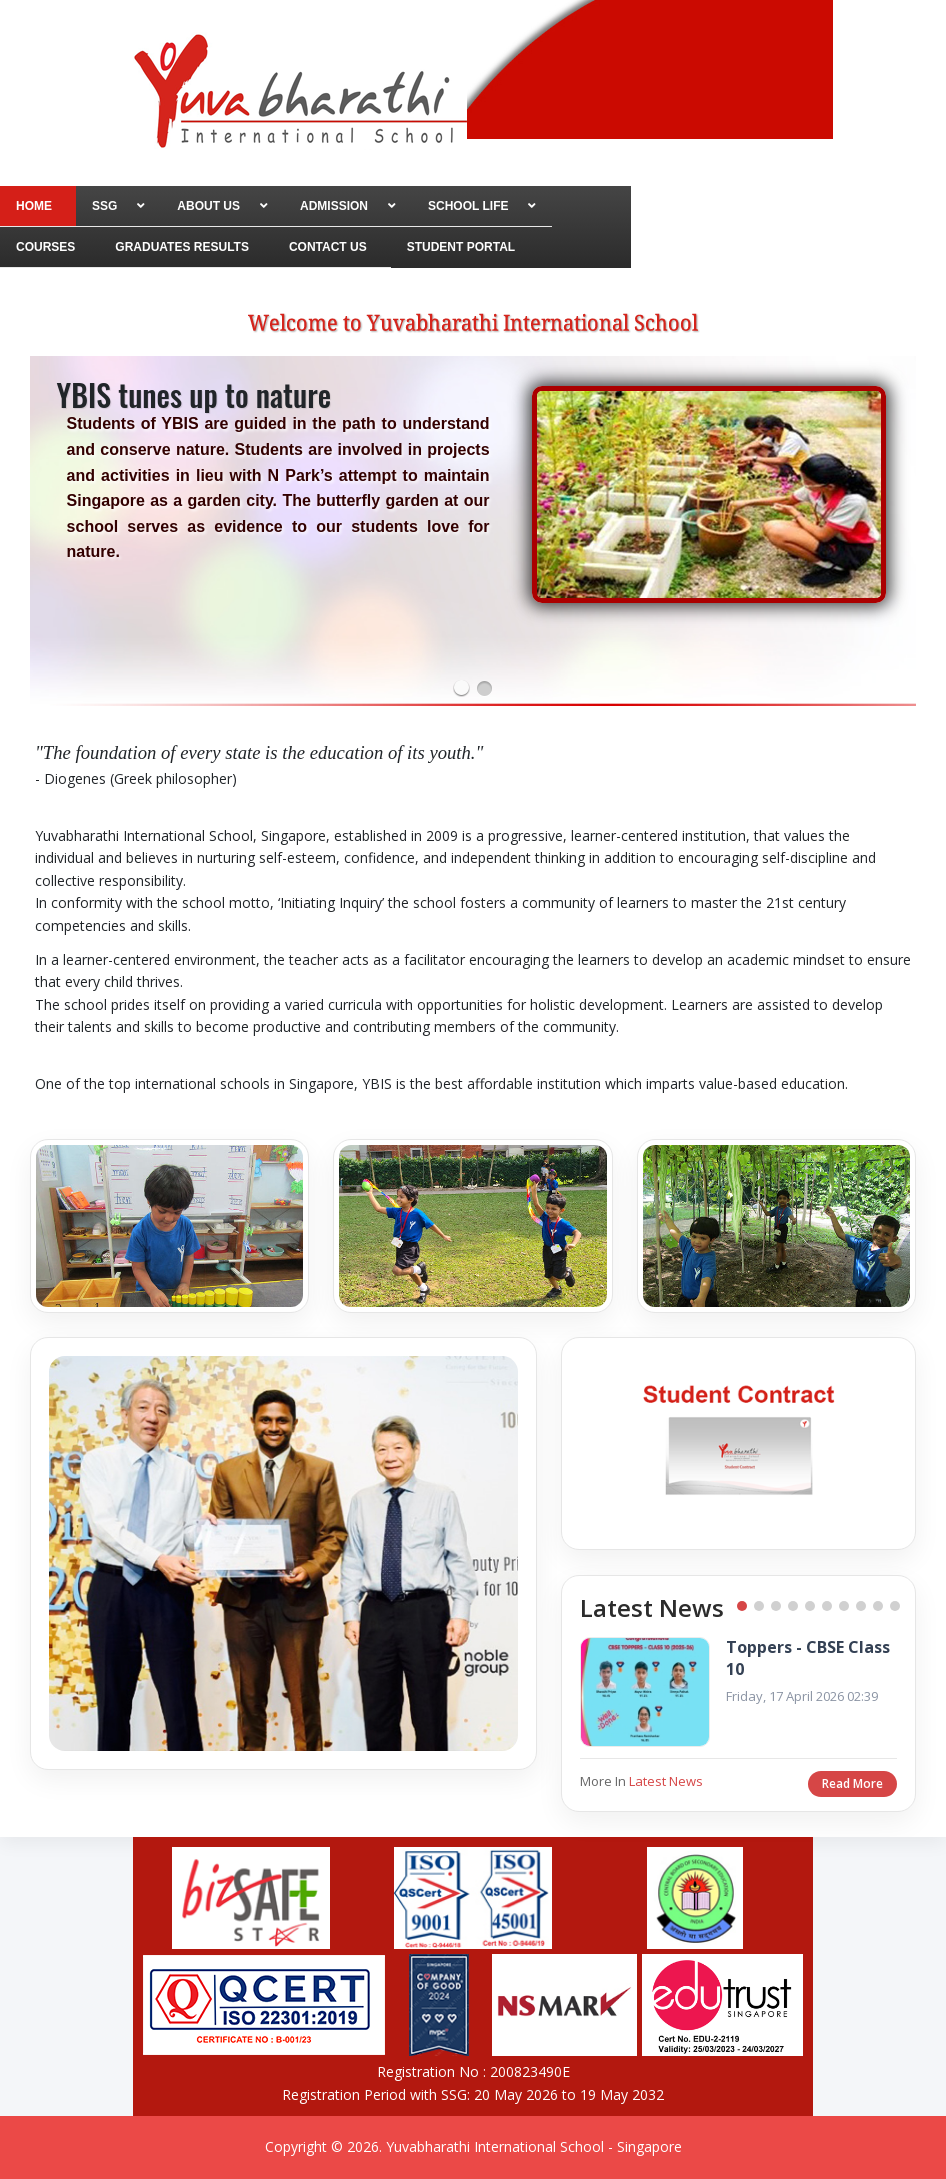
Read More (852, 1783)
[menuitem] (38, 206)
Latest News (666, 1781)
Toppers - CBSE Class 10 (808, 1658)
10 (895, 1606)
